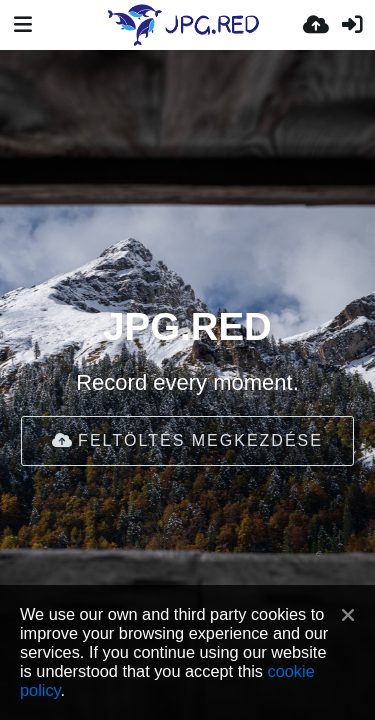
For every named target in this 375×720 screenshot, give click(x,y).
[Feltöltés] (316, 25)
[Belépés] (352, 25)
